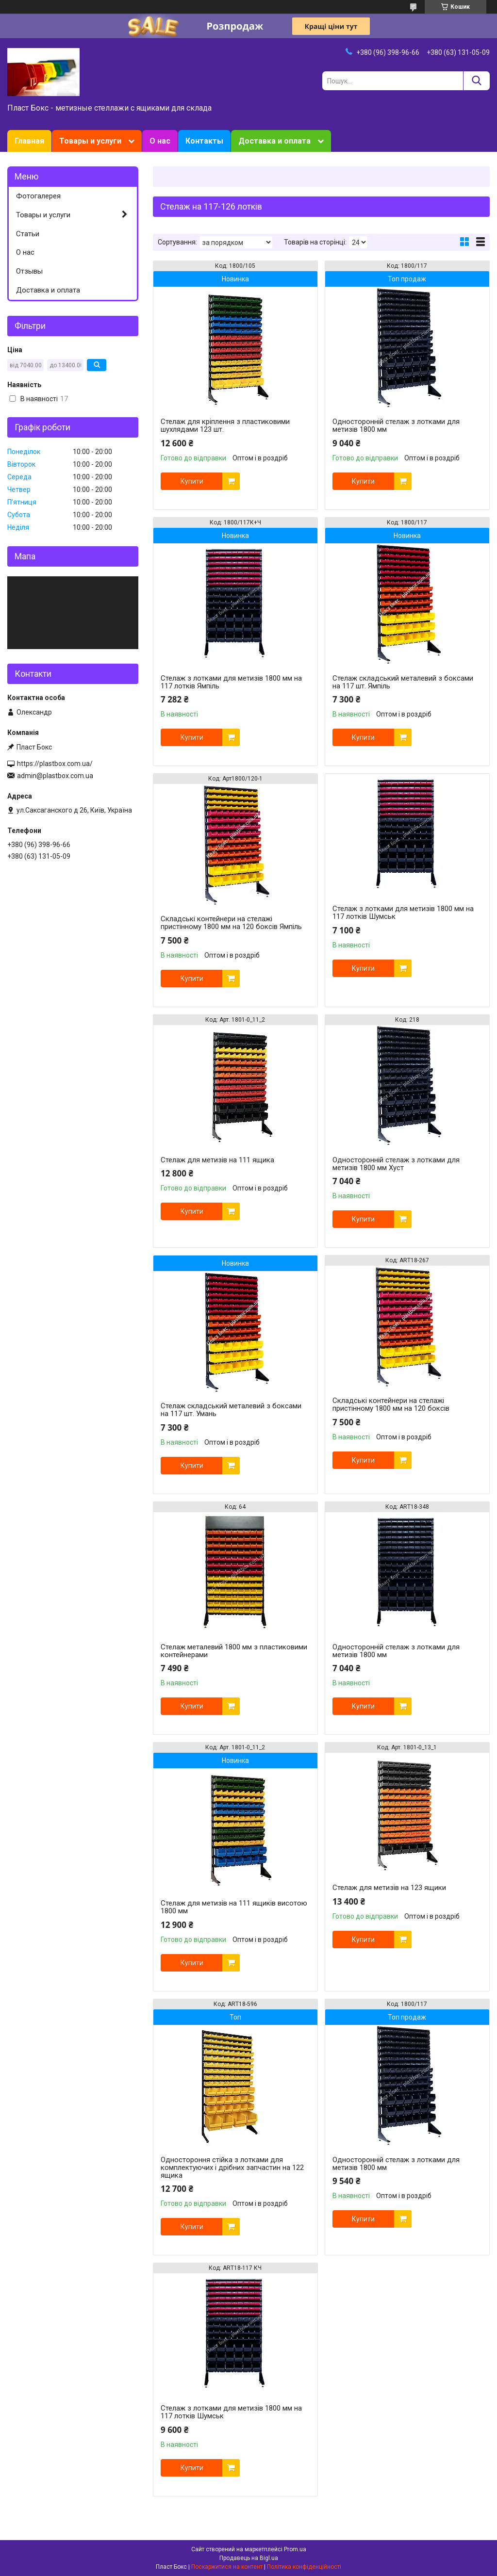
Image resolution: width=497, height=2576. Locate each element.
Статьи (27, 233)
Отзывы (29, 271)
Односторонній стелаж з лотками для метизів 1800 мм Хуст (396, 1164)
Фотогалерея (38, 196)
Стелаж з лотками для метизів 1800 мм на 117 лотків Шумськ (403, 912)
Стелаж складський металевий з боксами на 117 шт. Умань (231, 1410)
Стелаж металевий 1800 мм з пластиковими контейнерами (234, 1651)
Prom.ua (295, 2549)
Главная (29, 141)
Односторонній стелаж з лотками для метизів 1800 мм (396, 425)
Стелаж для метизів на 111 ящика (217, 1160)
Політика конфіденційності (304, 2566)
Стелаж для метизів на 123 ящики (389, 1887)
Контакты (204, 141)
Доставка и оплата (274, 141)
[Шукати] (476, 80)
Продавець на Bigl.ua (248, 2558)
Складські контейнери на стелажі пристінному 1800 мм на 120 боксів (390, 1404)
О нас (159, 141)
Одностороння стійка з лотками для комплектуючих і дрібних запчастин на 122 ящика (232, 2167)
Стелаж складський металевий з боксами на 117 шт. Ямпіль (402, 682)
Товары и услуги (90, 141)
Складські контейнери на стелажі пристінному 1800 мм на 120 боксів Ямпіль (231, 922)
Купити (192, 481)
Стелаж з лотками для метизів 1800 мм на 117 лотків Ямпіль (231, 682)
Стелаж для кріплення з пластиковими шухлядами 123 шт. (225, 425)
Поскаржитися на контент (227, 2566)
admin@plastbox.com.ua (55, 776)
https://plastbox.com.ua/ (55, 763)
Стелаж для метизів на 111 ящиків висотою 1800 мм (234, 1907)
